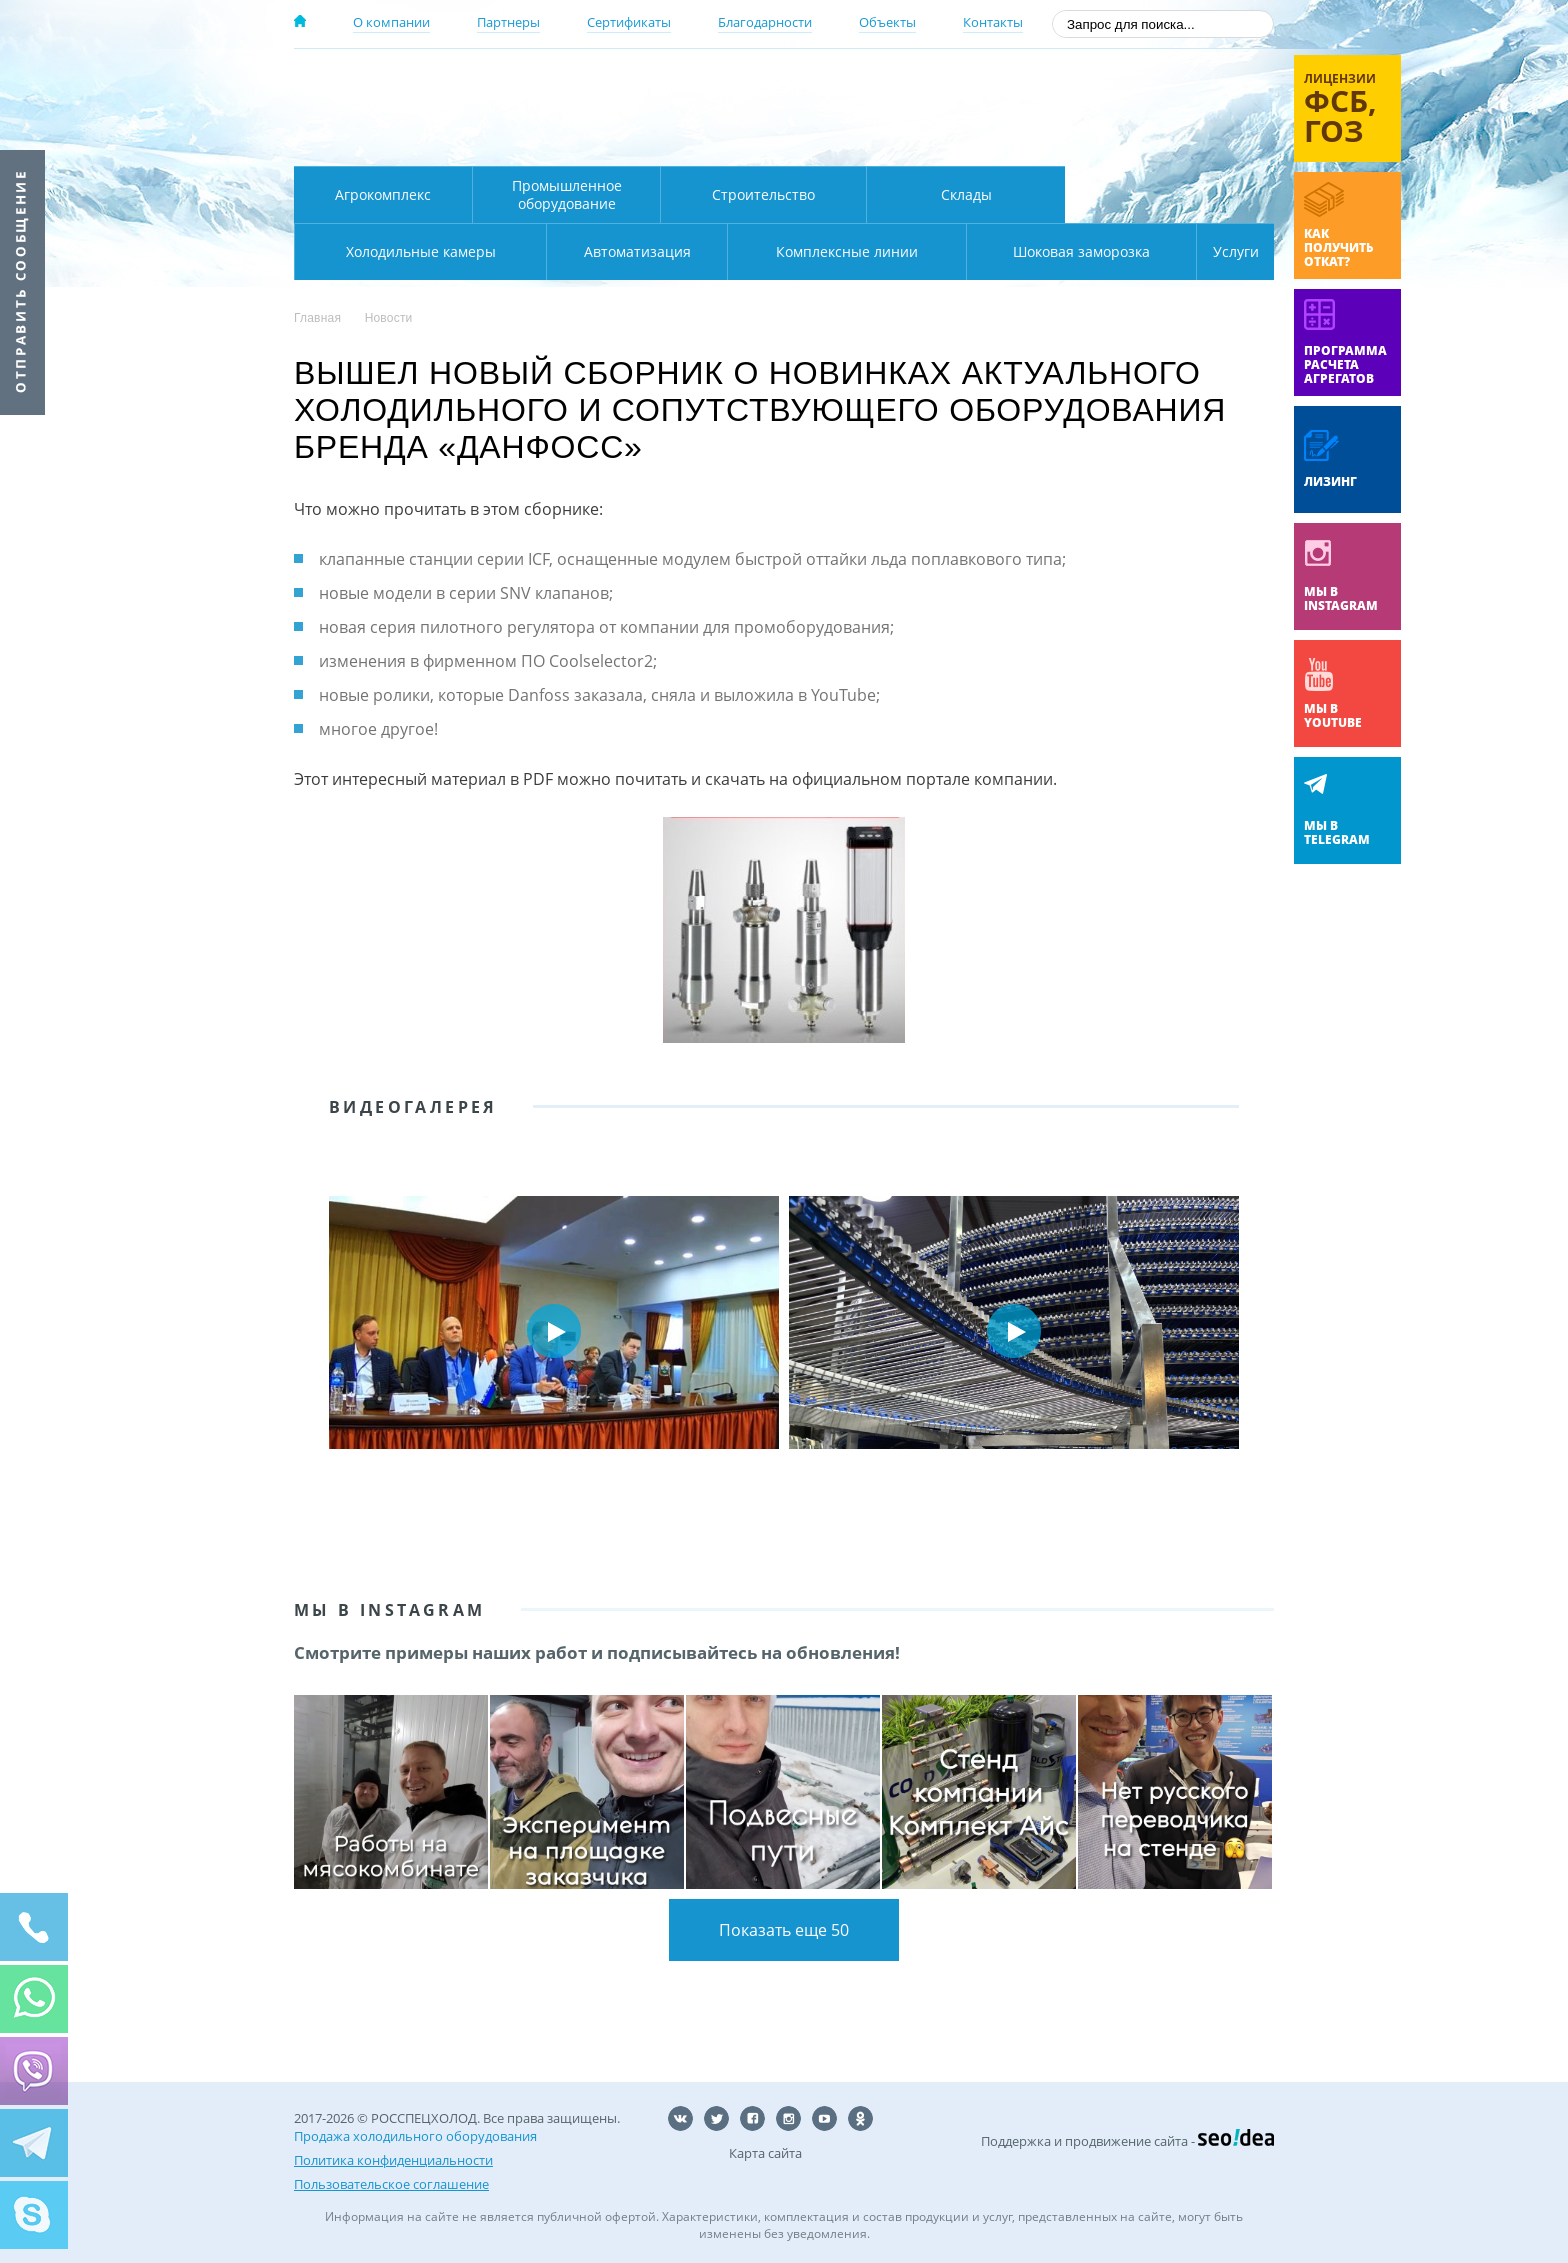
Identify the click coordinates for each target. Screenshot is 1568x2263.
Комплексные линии (698, 251)
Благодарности (765, 22)
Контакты (993, 22)
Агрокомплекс (383, 194)
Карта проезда (684, 143)
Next (1244, 1331)
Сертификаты (629, 22)
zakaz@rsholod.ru (1144, 140)
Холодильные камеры (1170, 194)
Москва (645, 83)
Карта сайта (765, 2153)
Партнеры (508, 22)
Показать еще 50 (784, 1930)
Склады (966, 194)
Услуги (1222, 251)
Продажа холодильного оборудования (415, 2136)
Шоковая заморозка (1014, 251)
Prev (324, 1331)
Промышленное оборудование (567, 194)
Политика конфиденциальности (393, 2160)
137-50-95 (1112, 83)
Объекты (887, 22)
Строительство (763, 194)
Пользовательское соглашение (391, 2184)
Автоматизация (416, 251)
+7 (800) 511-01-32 (1112, 110)
